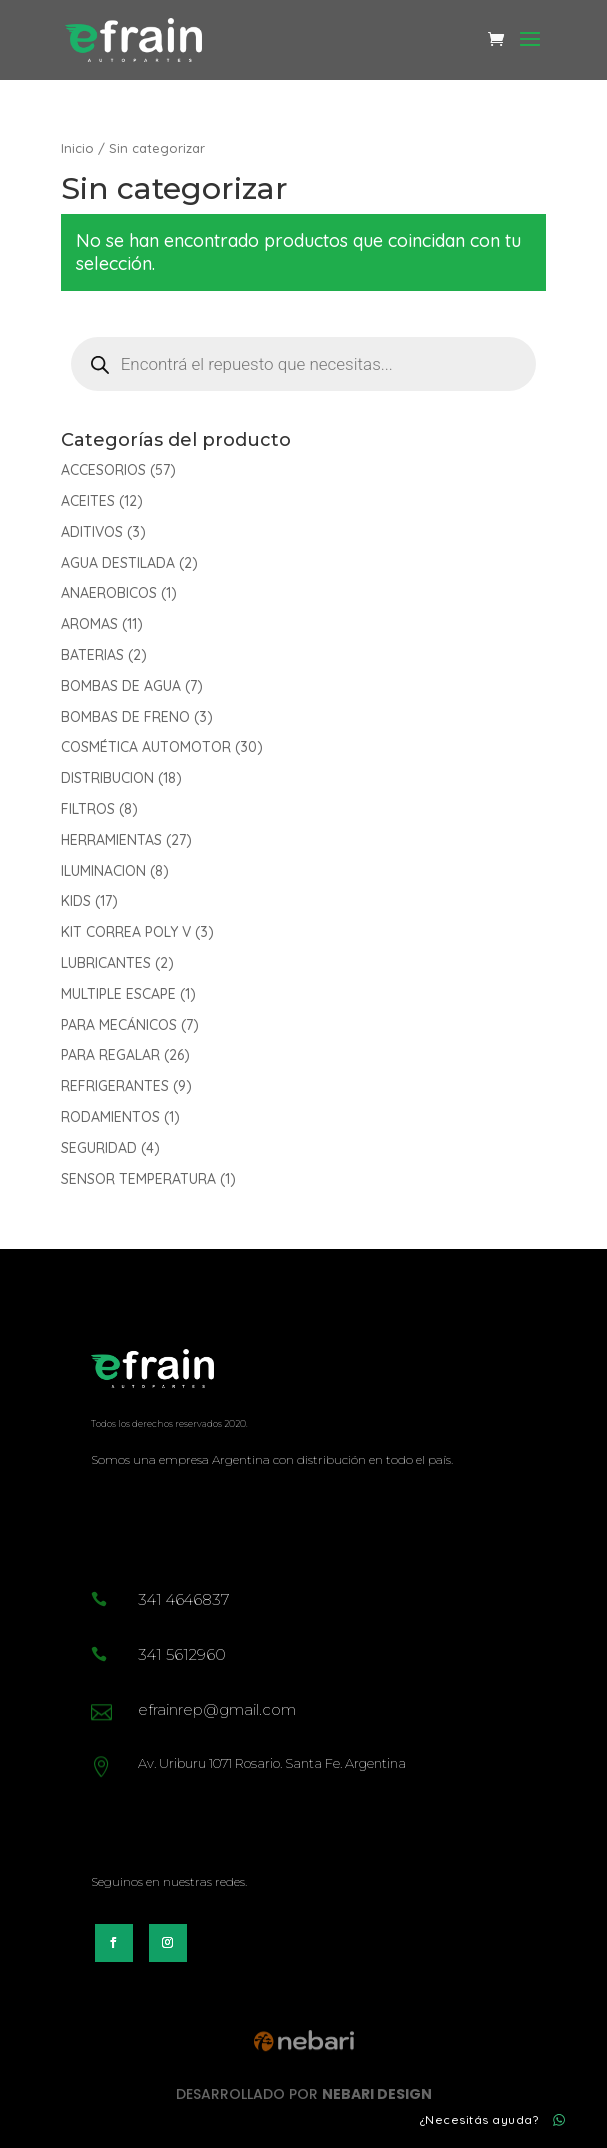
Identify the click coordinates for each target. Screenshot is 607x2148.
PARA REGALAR (110, 1055)
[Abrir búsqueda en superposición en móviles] (304, 364)
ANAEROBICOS (109, 593)
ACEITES (88, 501)
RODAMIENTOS (110, 1117)
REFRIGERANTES (115, 1086)
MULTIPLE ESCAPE (118, 994)
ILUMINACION (103, 871)
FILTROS (88, 809)
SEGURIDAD (99, 1148)
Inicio (77, 148)
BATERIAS (92, 655)
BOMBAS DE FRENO (125, 717)
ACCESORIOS (103, 470)
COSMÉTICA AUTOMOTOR (146, 747)
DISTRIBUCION (107, 778)
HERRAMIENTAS (111, 840)
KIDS (76, 901)
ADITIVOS (92, 532)
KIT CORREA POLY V (126, 932)
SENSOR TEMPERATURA (138, 1179)
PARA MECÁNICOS (119, 1025)
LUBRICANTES (106, 963)
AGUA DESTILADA (118, 563)
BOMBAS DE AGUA (121, 686)
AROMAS (89, 624)
